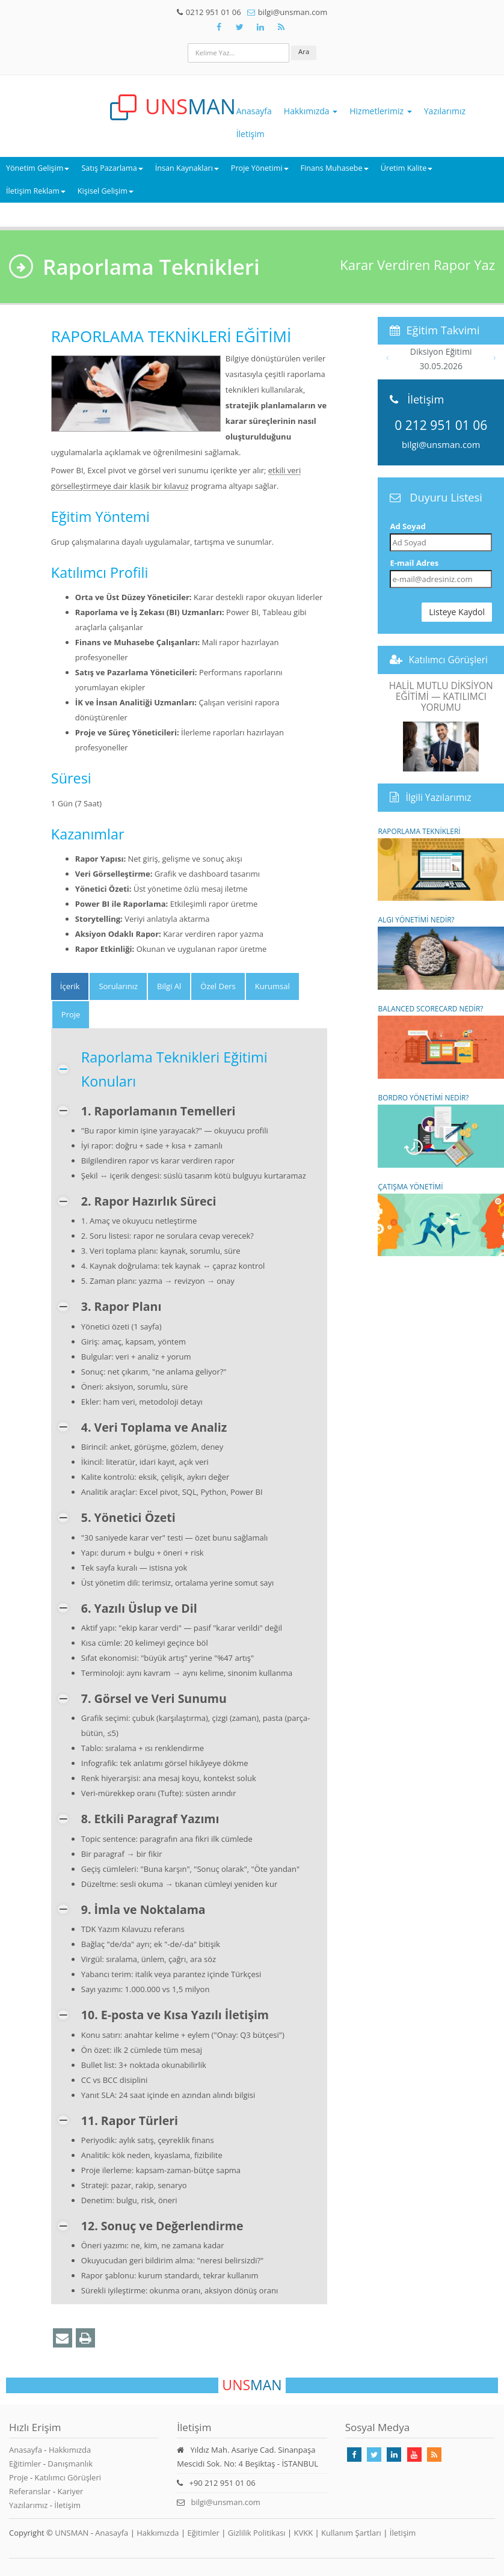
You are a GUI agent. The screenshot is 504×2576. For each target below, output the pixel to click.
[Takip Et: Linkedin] (394, 2454)
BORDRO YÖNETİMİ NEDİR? (441, 1130)
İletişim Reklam (36, 191)
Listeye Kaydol (457, 612)
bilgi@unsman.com (441, 444)
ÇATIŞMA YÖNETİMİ (441, 1219)
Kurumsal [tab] (272, 986)
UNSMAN (71, 2532)
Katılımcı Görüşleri (448, 659)
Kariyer (70, 2491)
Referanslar (30, 2491)
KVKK (303, 2532)
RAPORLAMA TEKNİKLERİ (441, 863)
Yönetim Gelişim (37, 168)
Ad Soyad (407, 526)
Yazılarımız (445, 111)
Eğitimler (25, 2463)
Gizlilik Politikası (257, 2532)
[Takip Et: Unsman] (260, 27)
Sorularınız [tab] (118, 986)
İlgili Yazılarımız (438, 797)
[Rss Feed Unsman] (281, 27)
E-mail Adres (414, 562)
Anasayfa (254, 111)
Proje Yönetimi (260, 168)
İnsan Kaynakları (187, 168)
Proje (18, 2477)
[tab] (70, 986)
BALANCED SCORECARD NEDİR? (441, 1041)
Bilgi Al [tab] (169, 986)
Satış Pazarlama (112, 168)
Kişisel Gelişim (106, 191)
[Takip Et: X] (239, 27)
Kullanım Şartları (351, 2532)
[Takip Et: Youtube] (414, 2454)
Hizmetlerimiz (380, 111)
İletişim (250, 134)
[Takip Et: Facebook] (219, 27)
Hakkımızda (310, 111)
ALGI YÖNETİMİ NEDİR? (441, 952)
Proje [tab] (71, 1014)
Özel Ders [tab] (217, 986)
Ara (303, 51)
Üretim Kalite (407, 168)
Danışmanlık (70, 2463)
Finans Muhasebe (335, 168)
